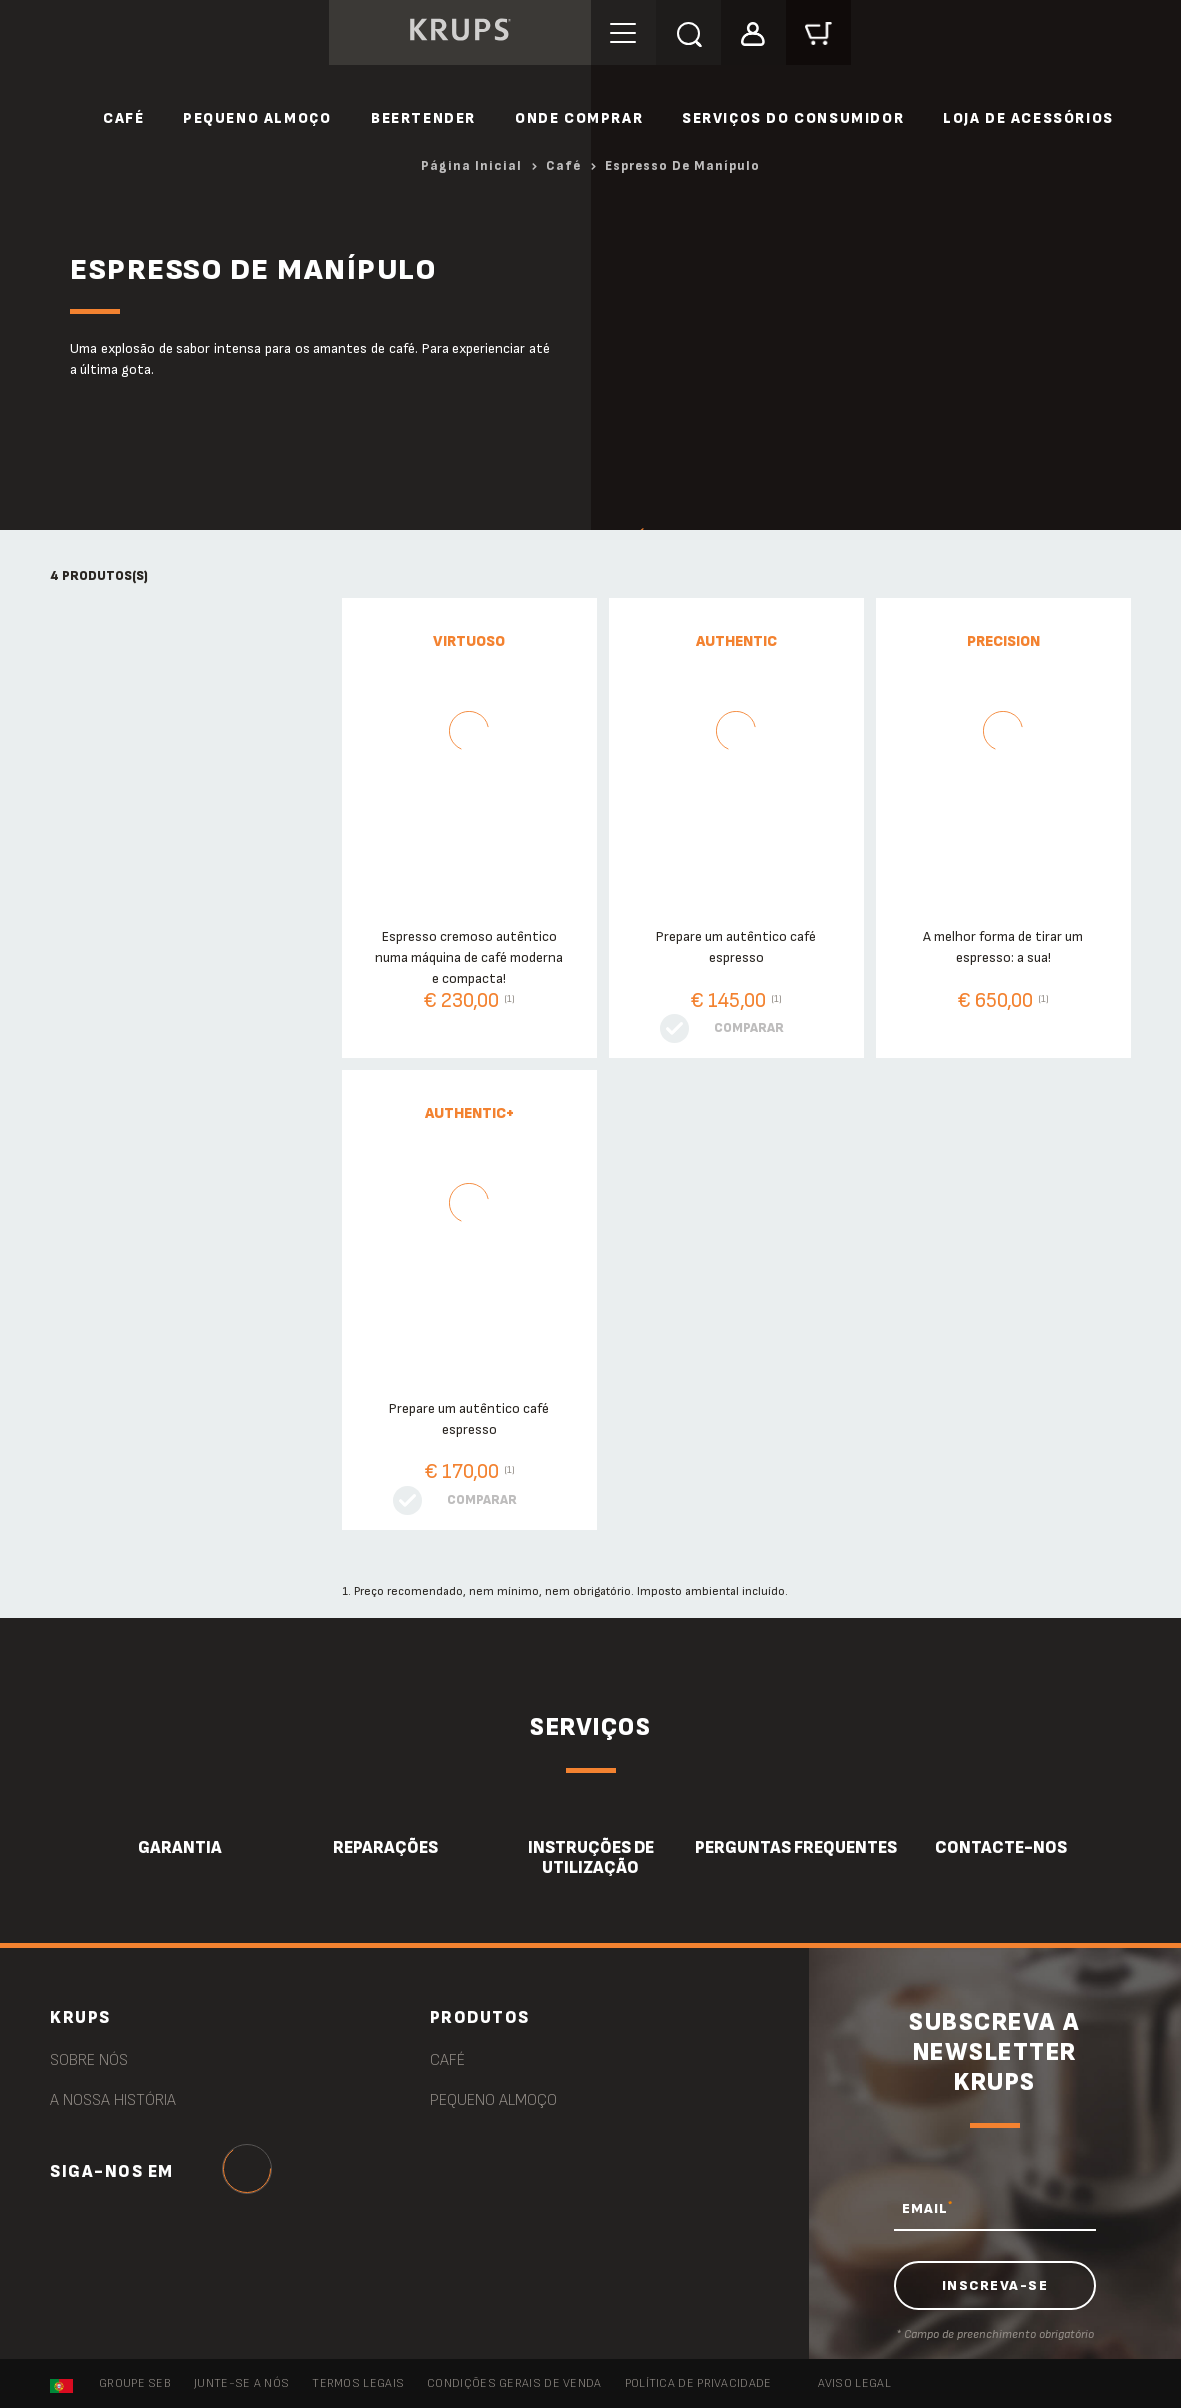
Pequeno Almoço (257, 118)
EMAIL (927, 2208)
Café (123, 118)
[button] (753, 31)
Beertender (423, 118)
